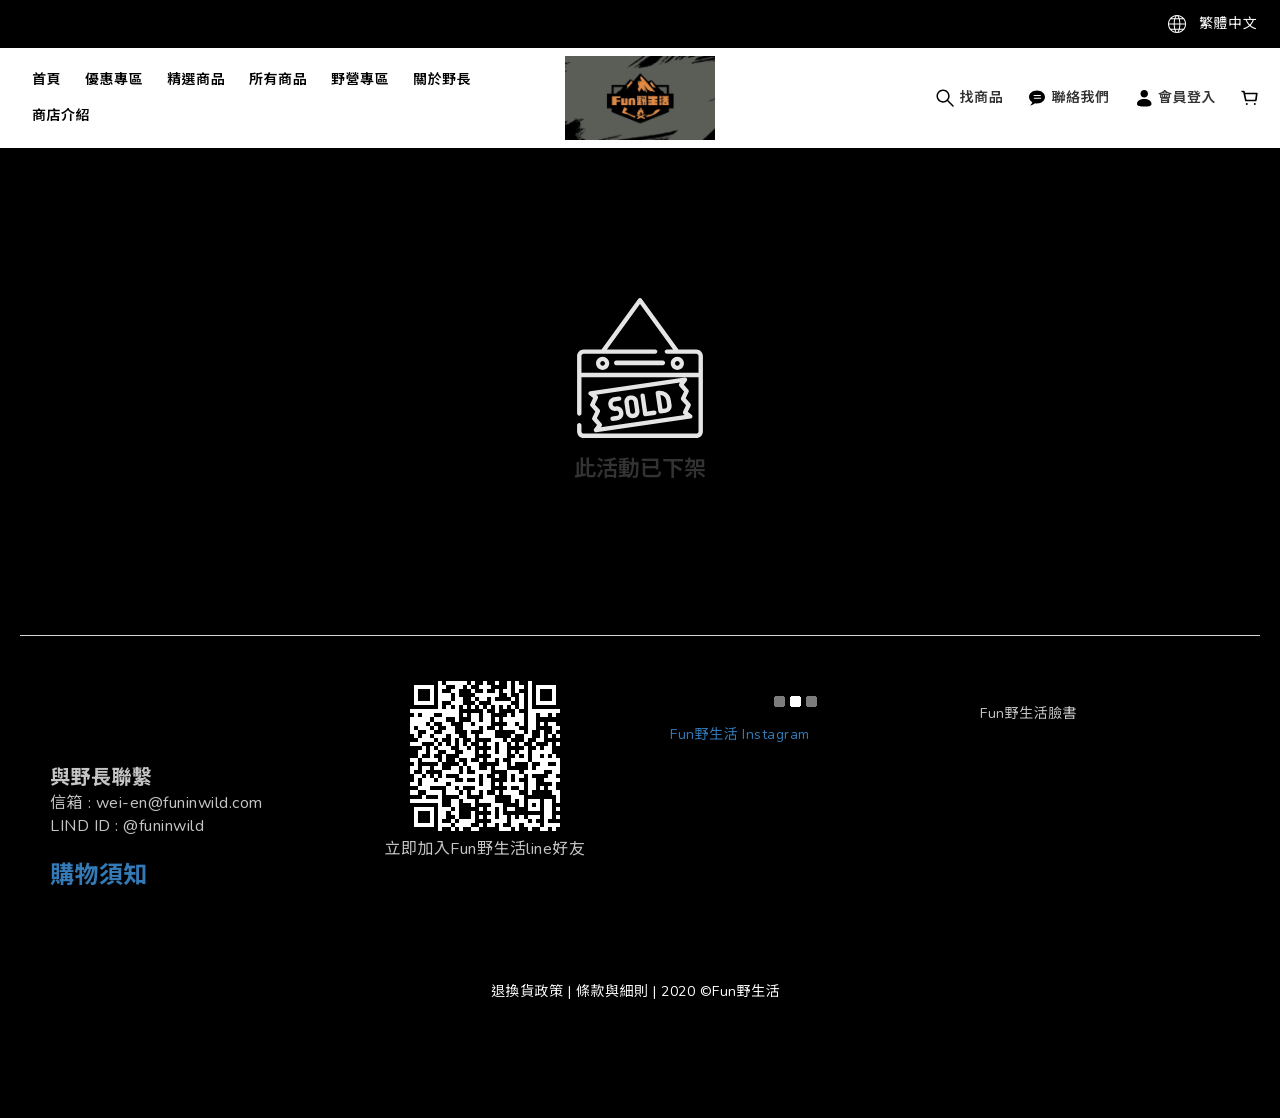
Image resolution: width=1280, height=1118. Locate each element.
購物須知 (99, 875)
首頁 (46, 79)
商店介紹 (61, 115)
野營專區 (360, 79)
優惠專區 (114, 79)
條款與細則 (612, 991)
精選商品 (196, 79)
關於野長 (442, 79)
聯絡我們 (1068, 97)
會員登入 (1175, 97)
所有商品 (278, 79)
